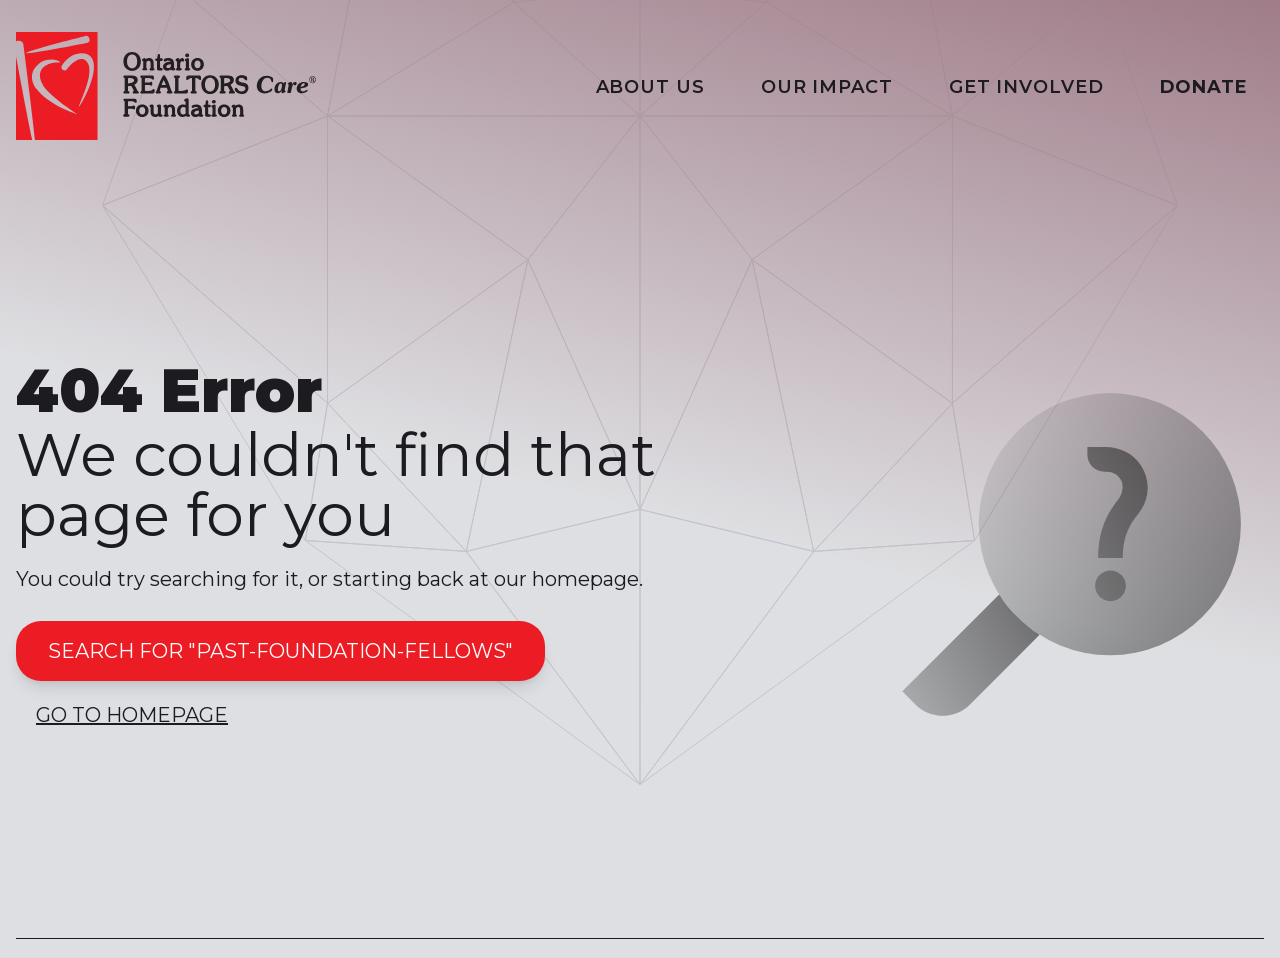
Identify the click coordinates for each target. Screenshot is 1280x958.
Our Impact (827, 87)
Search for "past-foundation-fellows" (280, 651)
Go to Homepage (132, 715)
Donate (1204, 87)
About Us (650, 87)
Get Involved (1026, 87)
